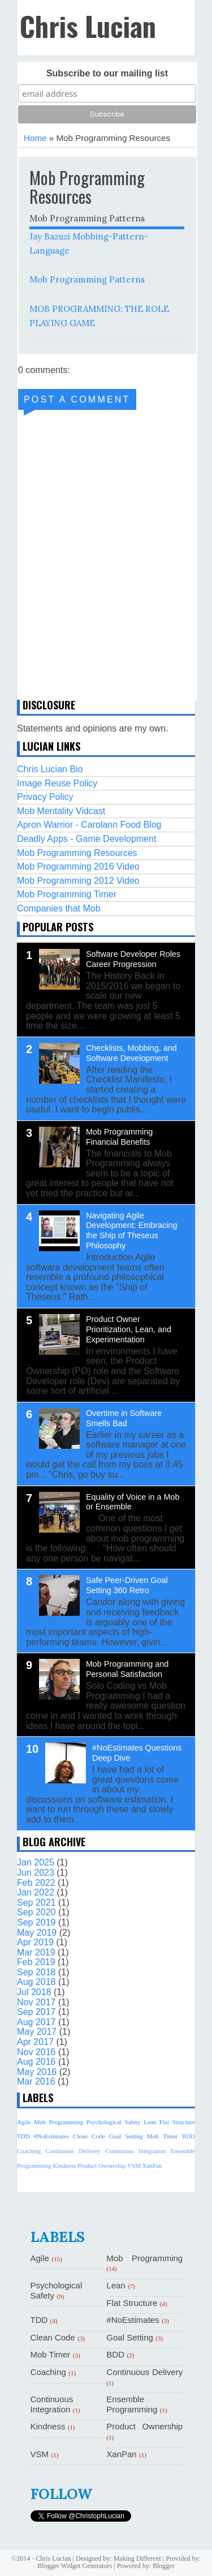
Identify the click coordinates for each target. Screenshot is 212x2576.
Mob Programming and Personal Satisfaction (127, 1669)
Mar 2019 (36, 1952)
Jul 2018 (34, 1992)
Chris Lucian (88, 26)
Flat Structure (177, 2122)
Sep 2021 (36, 1902)
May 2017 (37, 2031)
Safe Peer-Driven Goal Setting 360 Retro (127, 1585)
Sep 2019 (36, 1922)
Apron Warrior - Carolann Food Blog (89, 824)
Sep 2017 (36, 2012)
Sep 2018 (36, 1972)
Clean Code (89, 2136)
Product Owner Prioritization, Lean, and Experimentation (128, 1329)
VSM (134, 2165)
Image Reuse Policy (57, 783)
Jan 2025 (35, 1862)
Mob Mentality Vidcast (61, 811)
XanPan (152, 2165)
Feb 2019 (36, 1962)
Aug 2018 (36, 1982)
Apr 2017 (35, 2042)
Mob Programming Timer (66, 894)
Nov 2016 (36, 2052)
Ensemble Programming (131, 2404)
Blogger (164, 2566)
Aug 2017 (36, 2022)
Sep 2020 (36, 1912)
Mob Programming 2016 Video (78, 866)
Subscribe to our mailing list (107, 73)
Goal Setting (126, 2136)
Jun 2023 (35, 1872)
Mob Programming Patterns (87, 279)
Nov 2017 (36, 2002)
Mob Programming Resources (77, 853)
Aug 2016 (36, 2061)
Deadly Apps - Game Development (86, 839)
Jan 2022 (35, 1892)
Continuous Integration (135, 2150)
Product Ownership (101, 2165)
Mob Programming (58, 2122)
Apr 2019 (35, 1942)
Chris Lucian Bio (50, 769)
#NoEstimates (51, 2136)
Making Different (137, 2558)
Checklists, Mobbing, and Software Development (131, 1053)
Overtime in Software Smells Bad (124, 1418)
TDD (23, 2136)
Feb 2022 (36, 1883)
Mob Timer (162, 2136)
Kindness (64, 2165)
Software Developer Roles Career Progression (133, 959)
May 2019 (37, 1932)
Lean (150, 2122)
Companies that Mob (59, 908)
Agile (24, 2122)
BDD (188, 2136)
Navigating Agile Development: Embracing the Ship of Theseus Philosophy (132, 1231)
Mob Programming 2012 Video (78, 880)
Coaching (29, 2150)
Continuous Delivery (72, 2150)
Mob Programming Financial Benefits (119, 1136)
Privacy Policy (45, 797)
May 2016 (37, 2072)
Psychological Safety (113, 2122)
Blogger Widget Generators (74, 2566)
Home (35, 138)
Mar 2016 (36, 2081)
